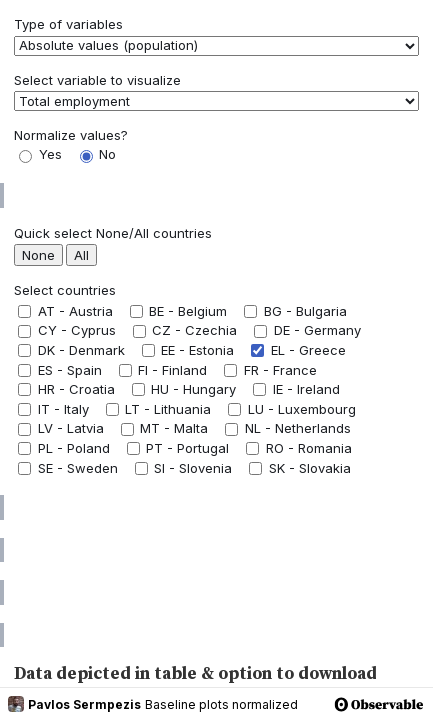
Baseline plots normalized (221, 704)
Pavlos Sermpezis (74, 704)
